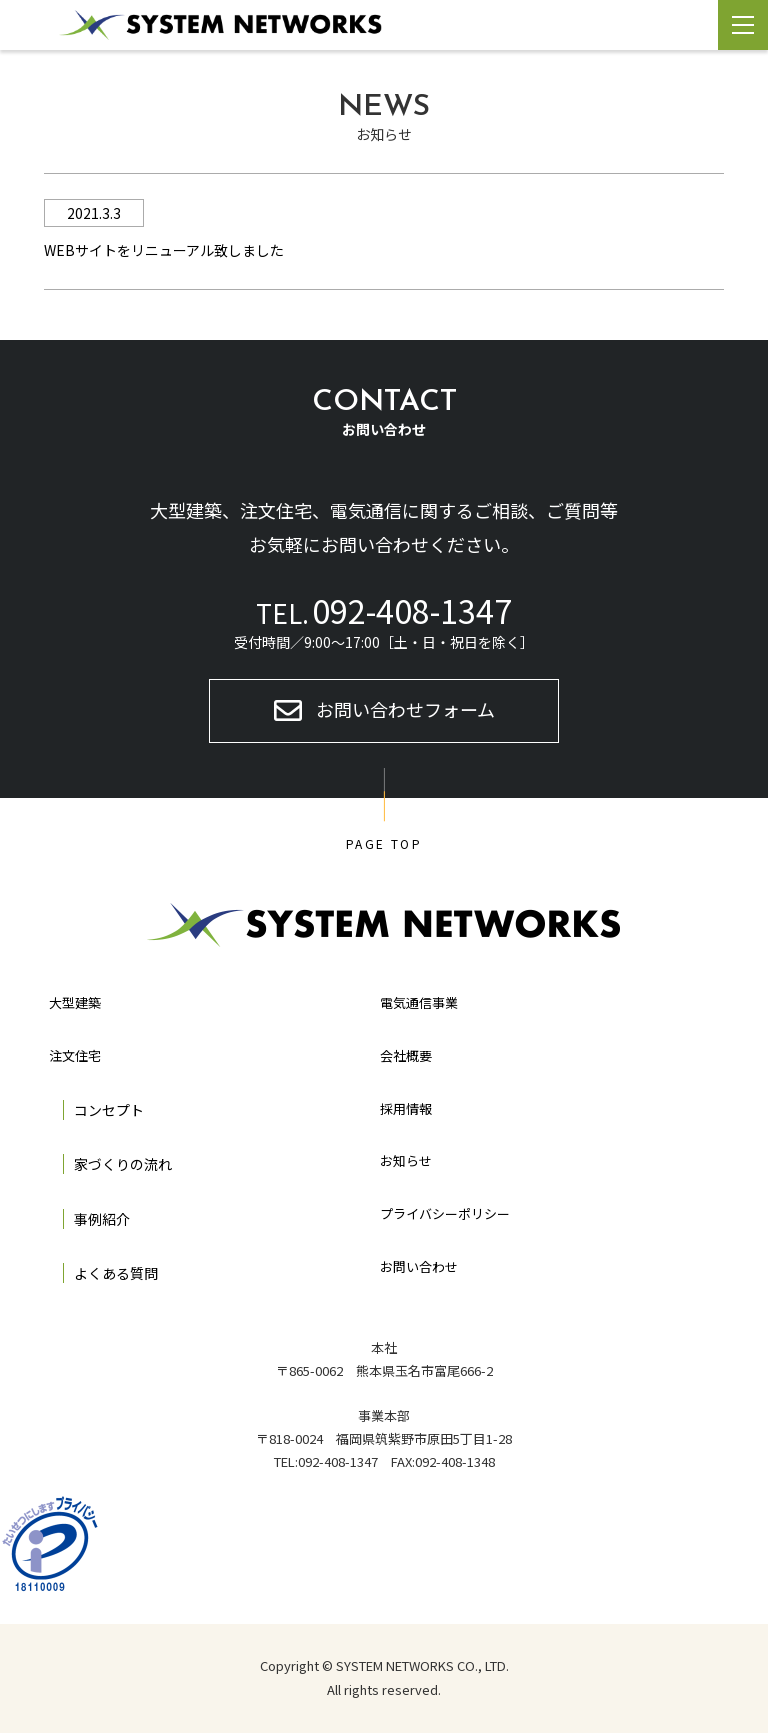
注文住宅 (75, 1055)
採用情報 (406, 1108)
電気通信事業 (419, 1002)
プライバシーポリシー (445, 1213)
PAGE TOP (384, 843)
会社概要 (406, 1055)
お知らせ (406, 1160)
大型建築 (75, 1002)
